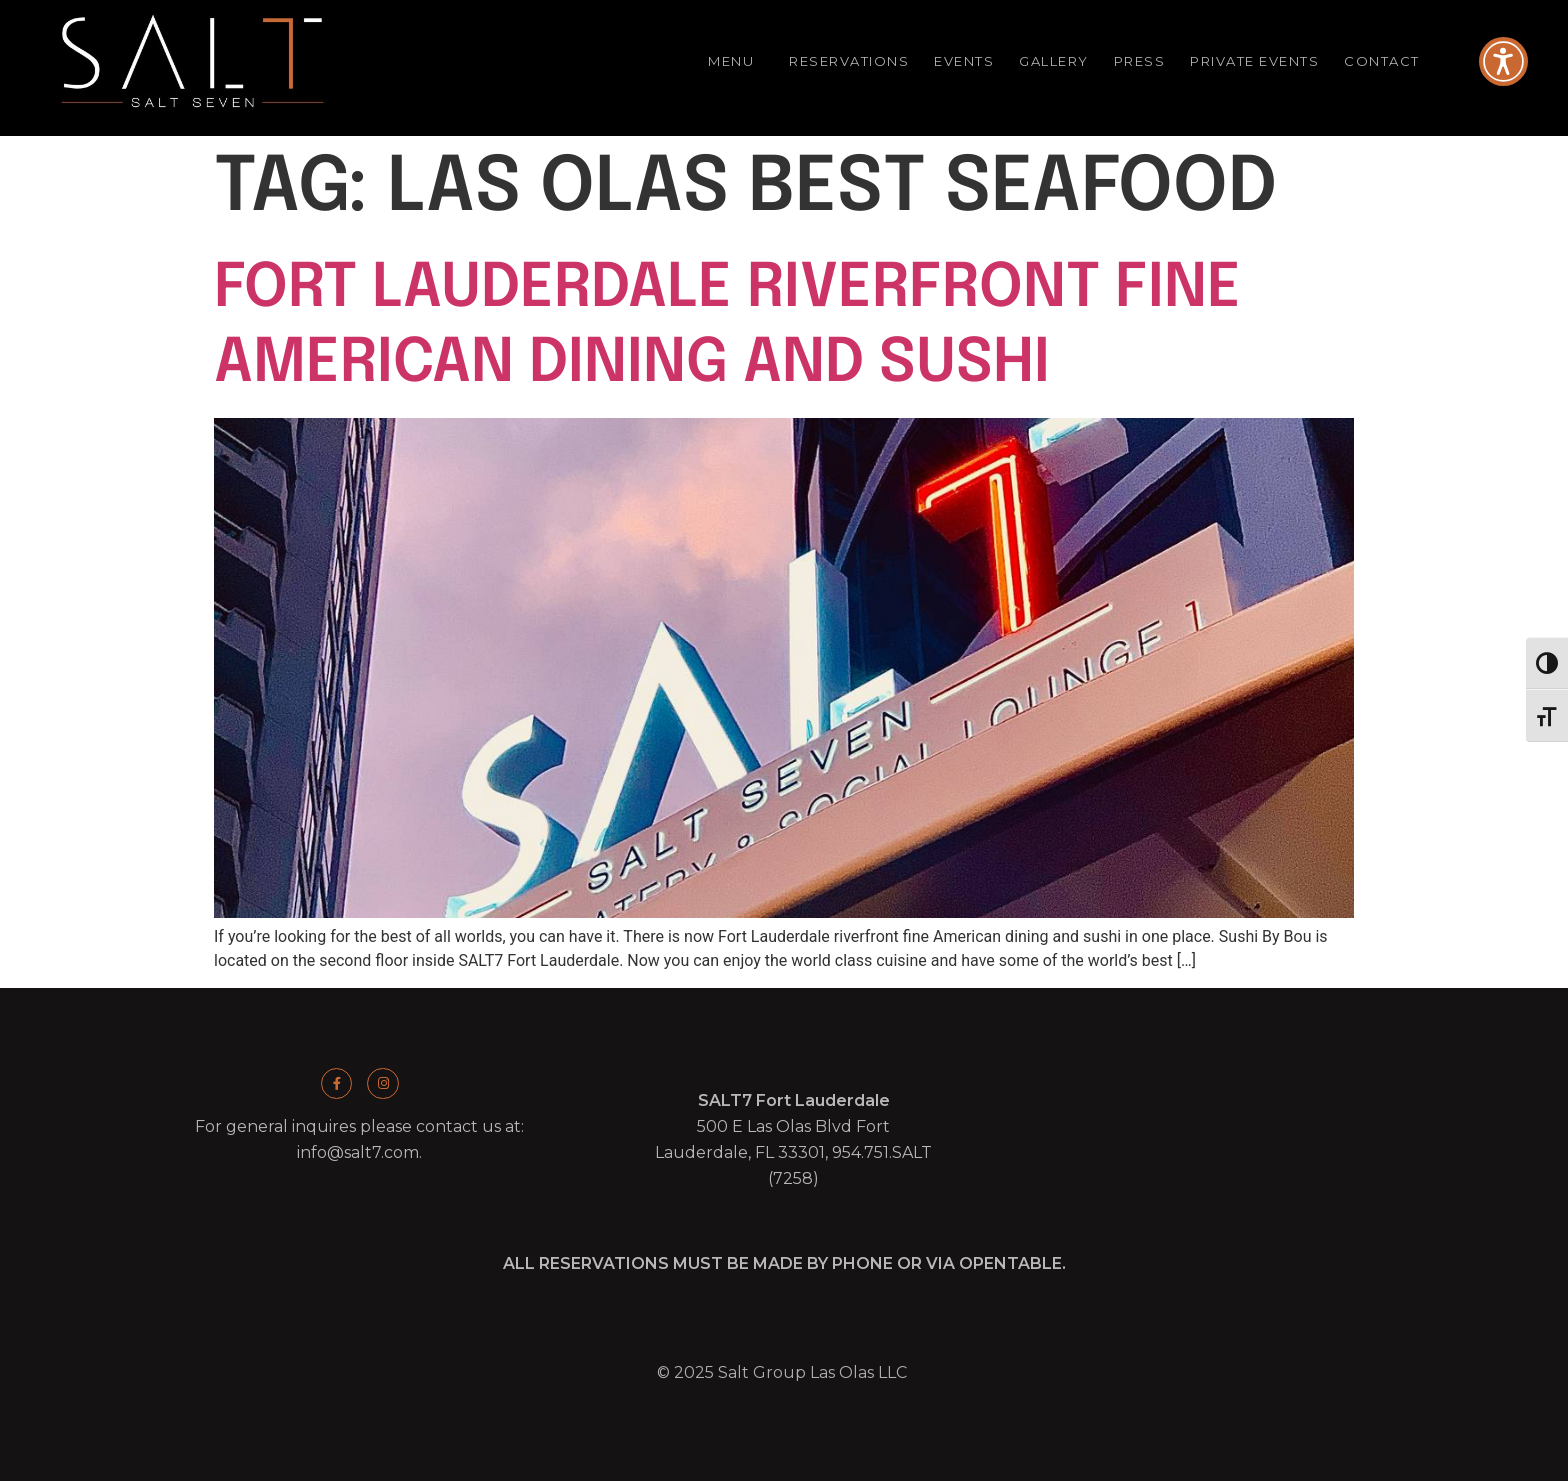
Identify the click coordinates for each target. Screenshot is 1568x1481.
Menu (736, 62)
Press (1140, 61)
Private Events (1254, 61)
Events (964, 61)
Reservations (849, 61)
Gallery (1054, 61)
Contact (1387, 62)
